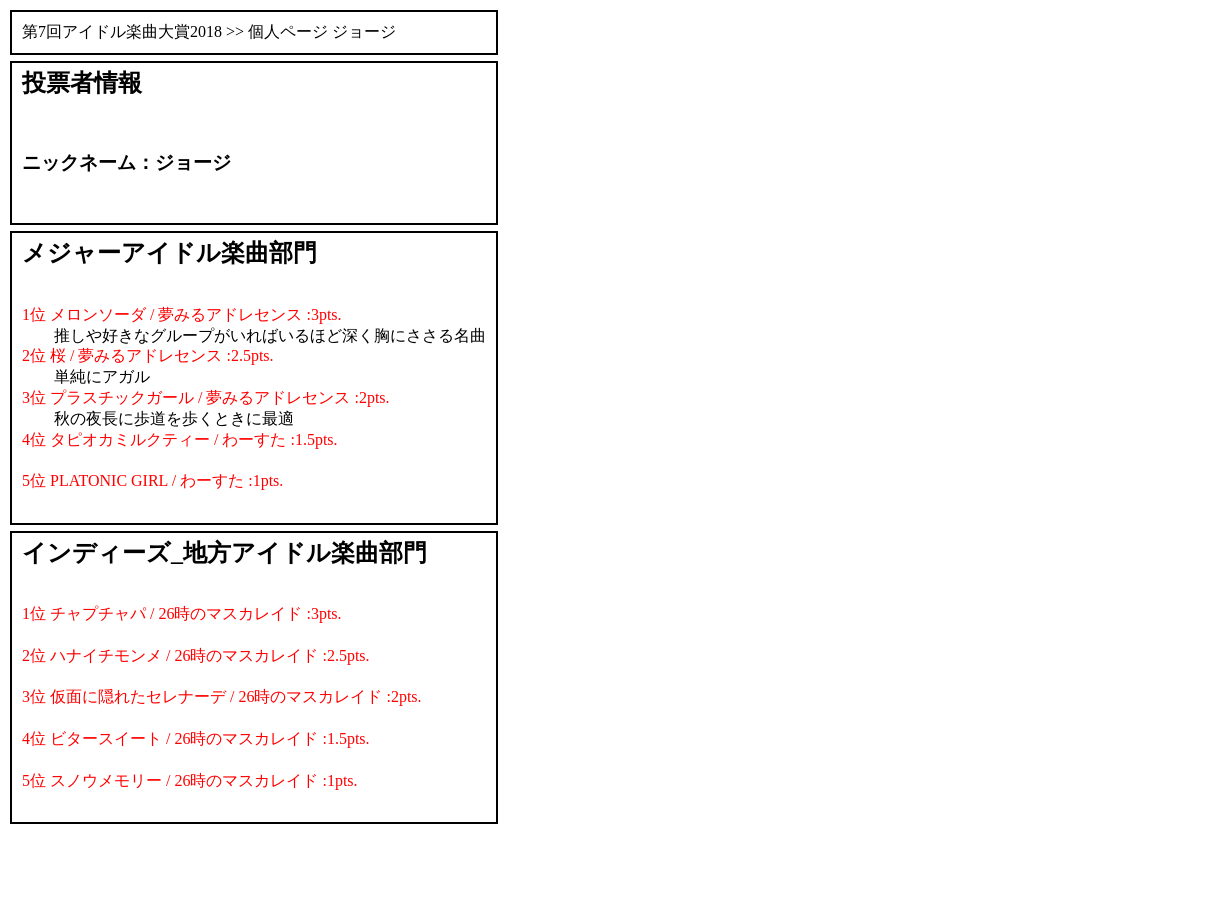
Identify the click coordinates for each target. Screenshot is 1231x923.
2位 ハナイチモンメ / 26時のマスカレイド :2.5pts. (196, 655)
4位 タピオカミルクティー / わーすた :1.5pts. (180, 439)
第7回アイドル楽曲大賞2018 (122, 31)
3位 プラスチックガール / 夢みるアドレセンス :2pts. (206, 397)
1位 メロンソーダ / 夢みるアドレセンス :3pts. (182, 314)
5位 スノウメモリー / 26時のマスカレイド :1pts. (190, 780)
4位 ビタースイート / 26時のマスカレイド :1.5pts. (196, 738)
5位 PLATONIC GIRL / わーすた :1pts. (152, 480)
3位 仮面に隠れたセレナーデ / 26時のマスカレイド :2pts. (222, 696)
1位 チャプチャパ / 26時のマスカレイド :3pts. (182, 613)
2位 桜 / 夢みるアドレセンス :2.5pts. (148, 355)
